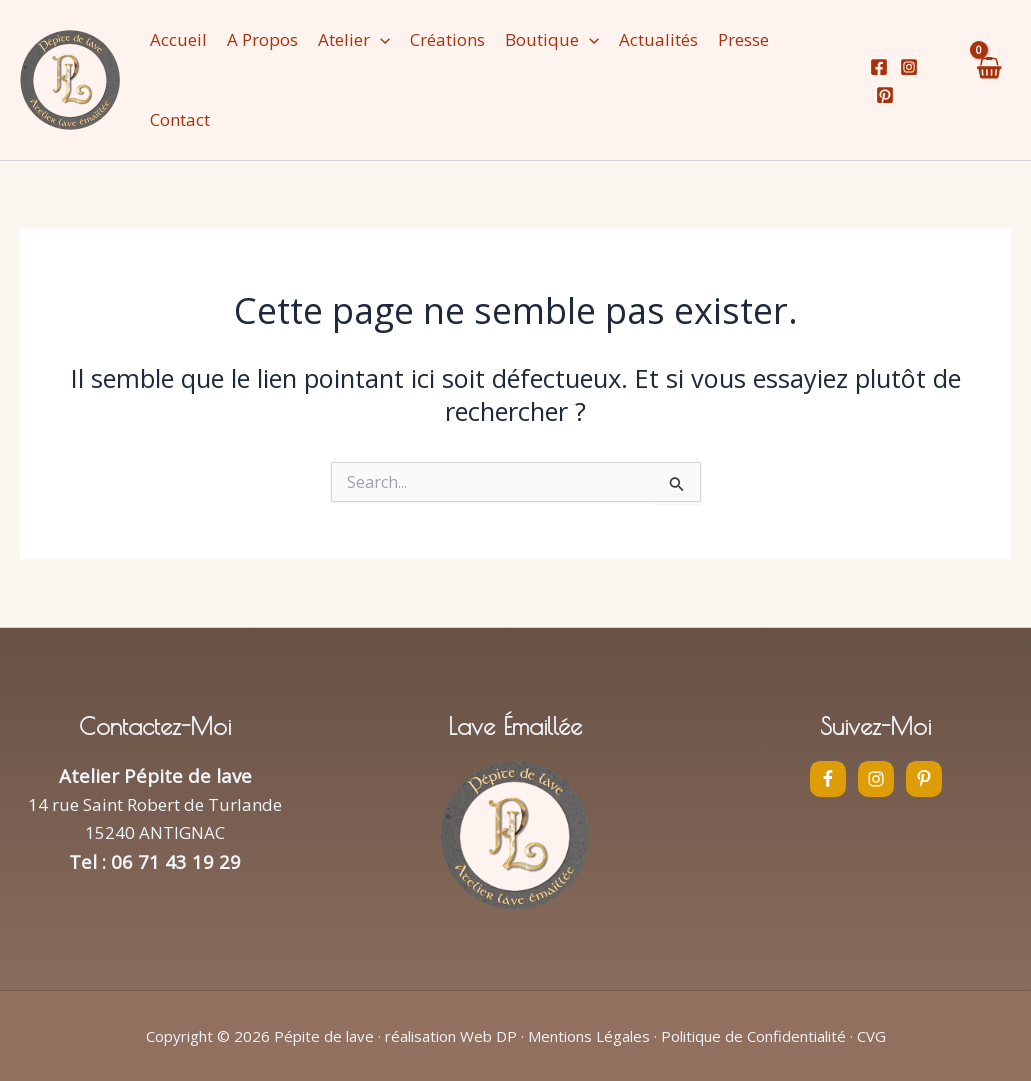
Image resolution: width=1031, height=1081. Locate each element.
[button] (354, 40)
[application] (380, 40)
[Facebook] (879, 67)
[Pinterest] (885, 95)
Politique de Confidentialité (753, 1036)
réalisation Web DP (451, 1036)
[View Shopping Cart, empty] (989, 80)
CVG (871, 1036)
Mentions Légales (589, 1036)
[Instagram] (909, 67)
